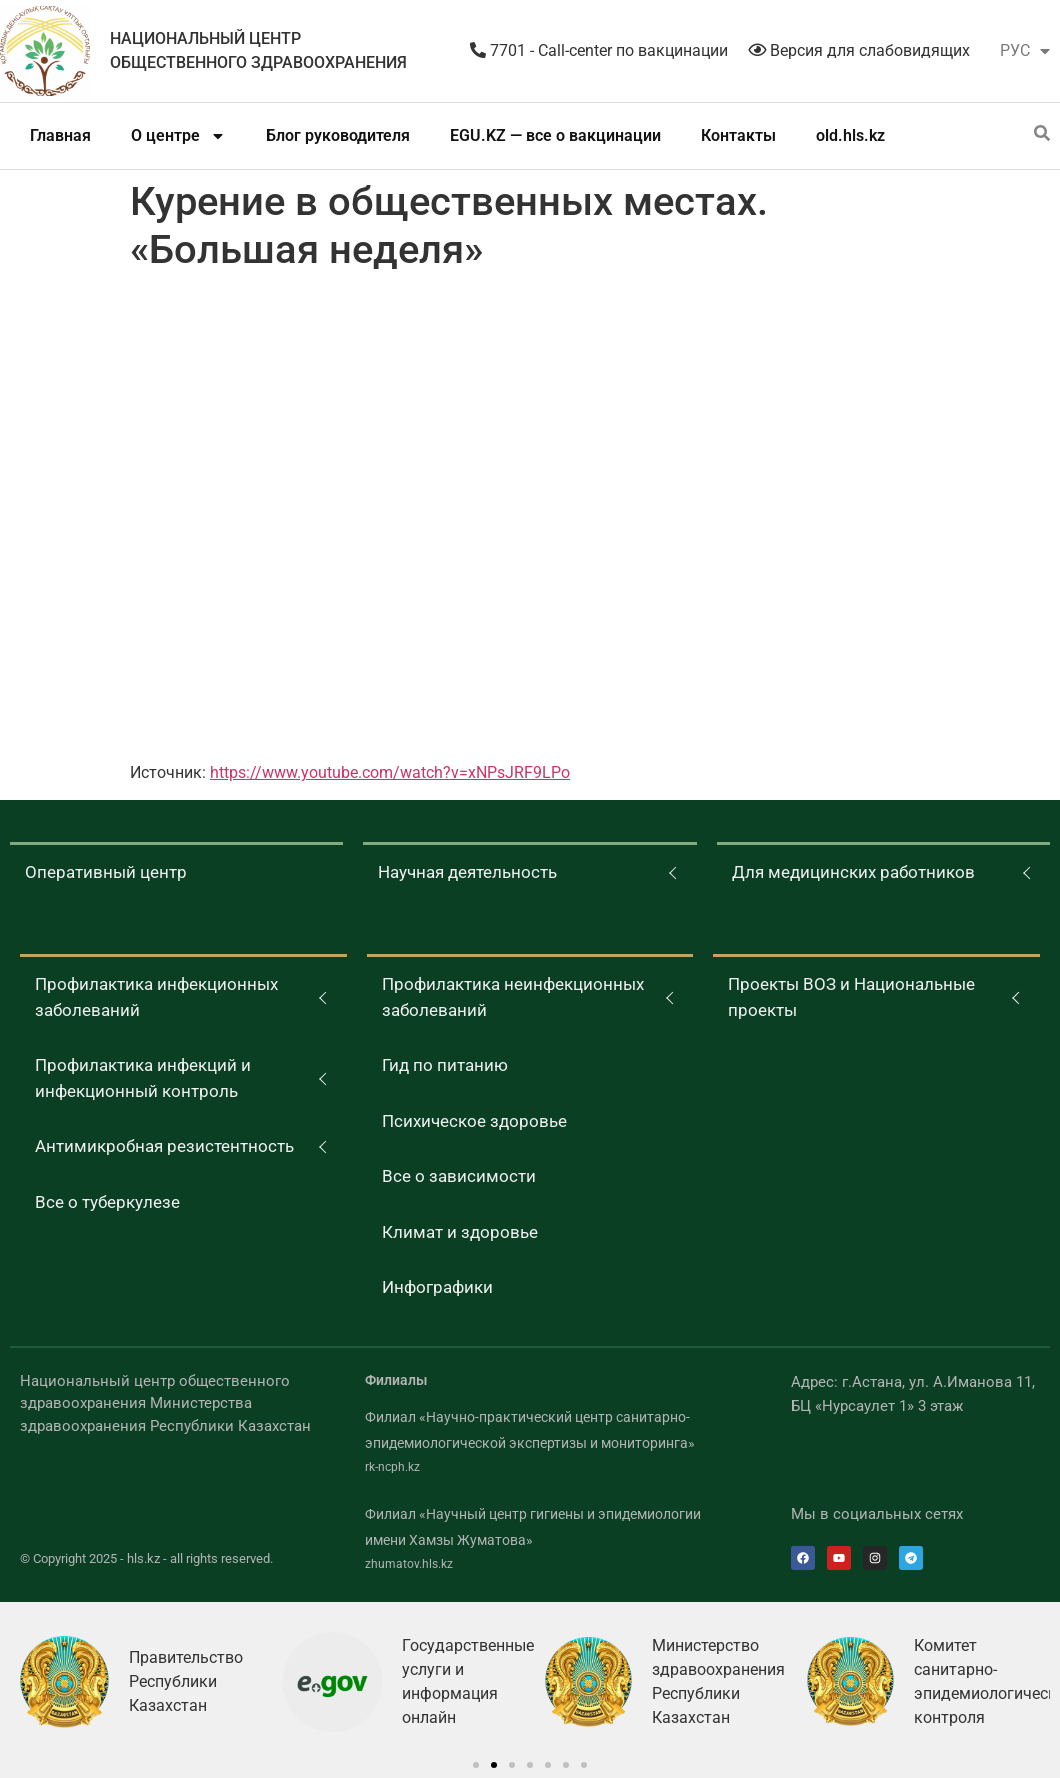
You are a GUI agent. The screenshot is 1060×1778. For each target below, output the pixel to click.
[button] (476, 1765)
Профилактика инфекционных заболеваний (156, 997)
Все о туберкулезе (107, 1202)
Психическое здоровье (474, 1121)
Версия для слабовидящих (859, 50)
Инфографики (437, 1287)
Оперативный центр (106, 872)
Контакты (738, 135)
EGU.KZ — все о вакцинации (555, 135)
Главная (60, 135)
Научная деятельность (467, 872)
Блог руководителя (338, 135)
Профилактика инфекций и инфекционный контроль (143, 1078)
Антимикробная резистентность (164, 1146)
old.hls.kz (850, 135)
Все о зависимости (459, 1176)
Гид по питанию (445, 1065)
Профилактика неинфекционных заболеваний (513, 997)
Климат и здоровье (460, 1232)
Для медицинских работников (853, 872)
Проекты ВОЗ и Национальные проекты (851, 997)
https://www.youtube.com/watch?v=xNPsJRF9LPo (390, 772)
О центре (178, 136)
